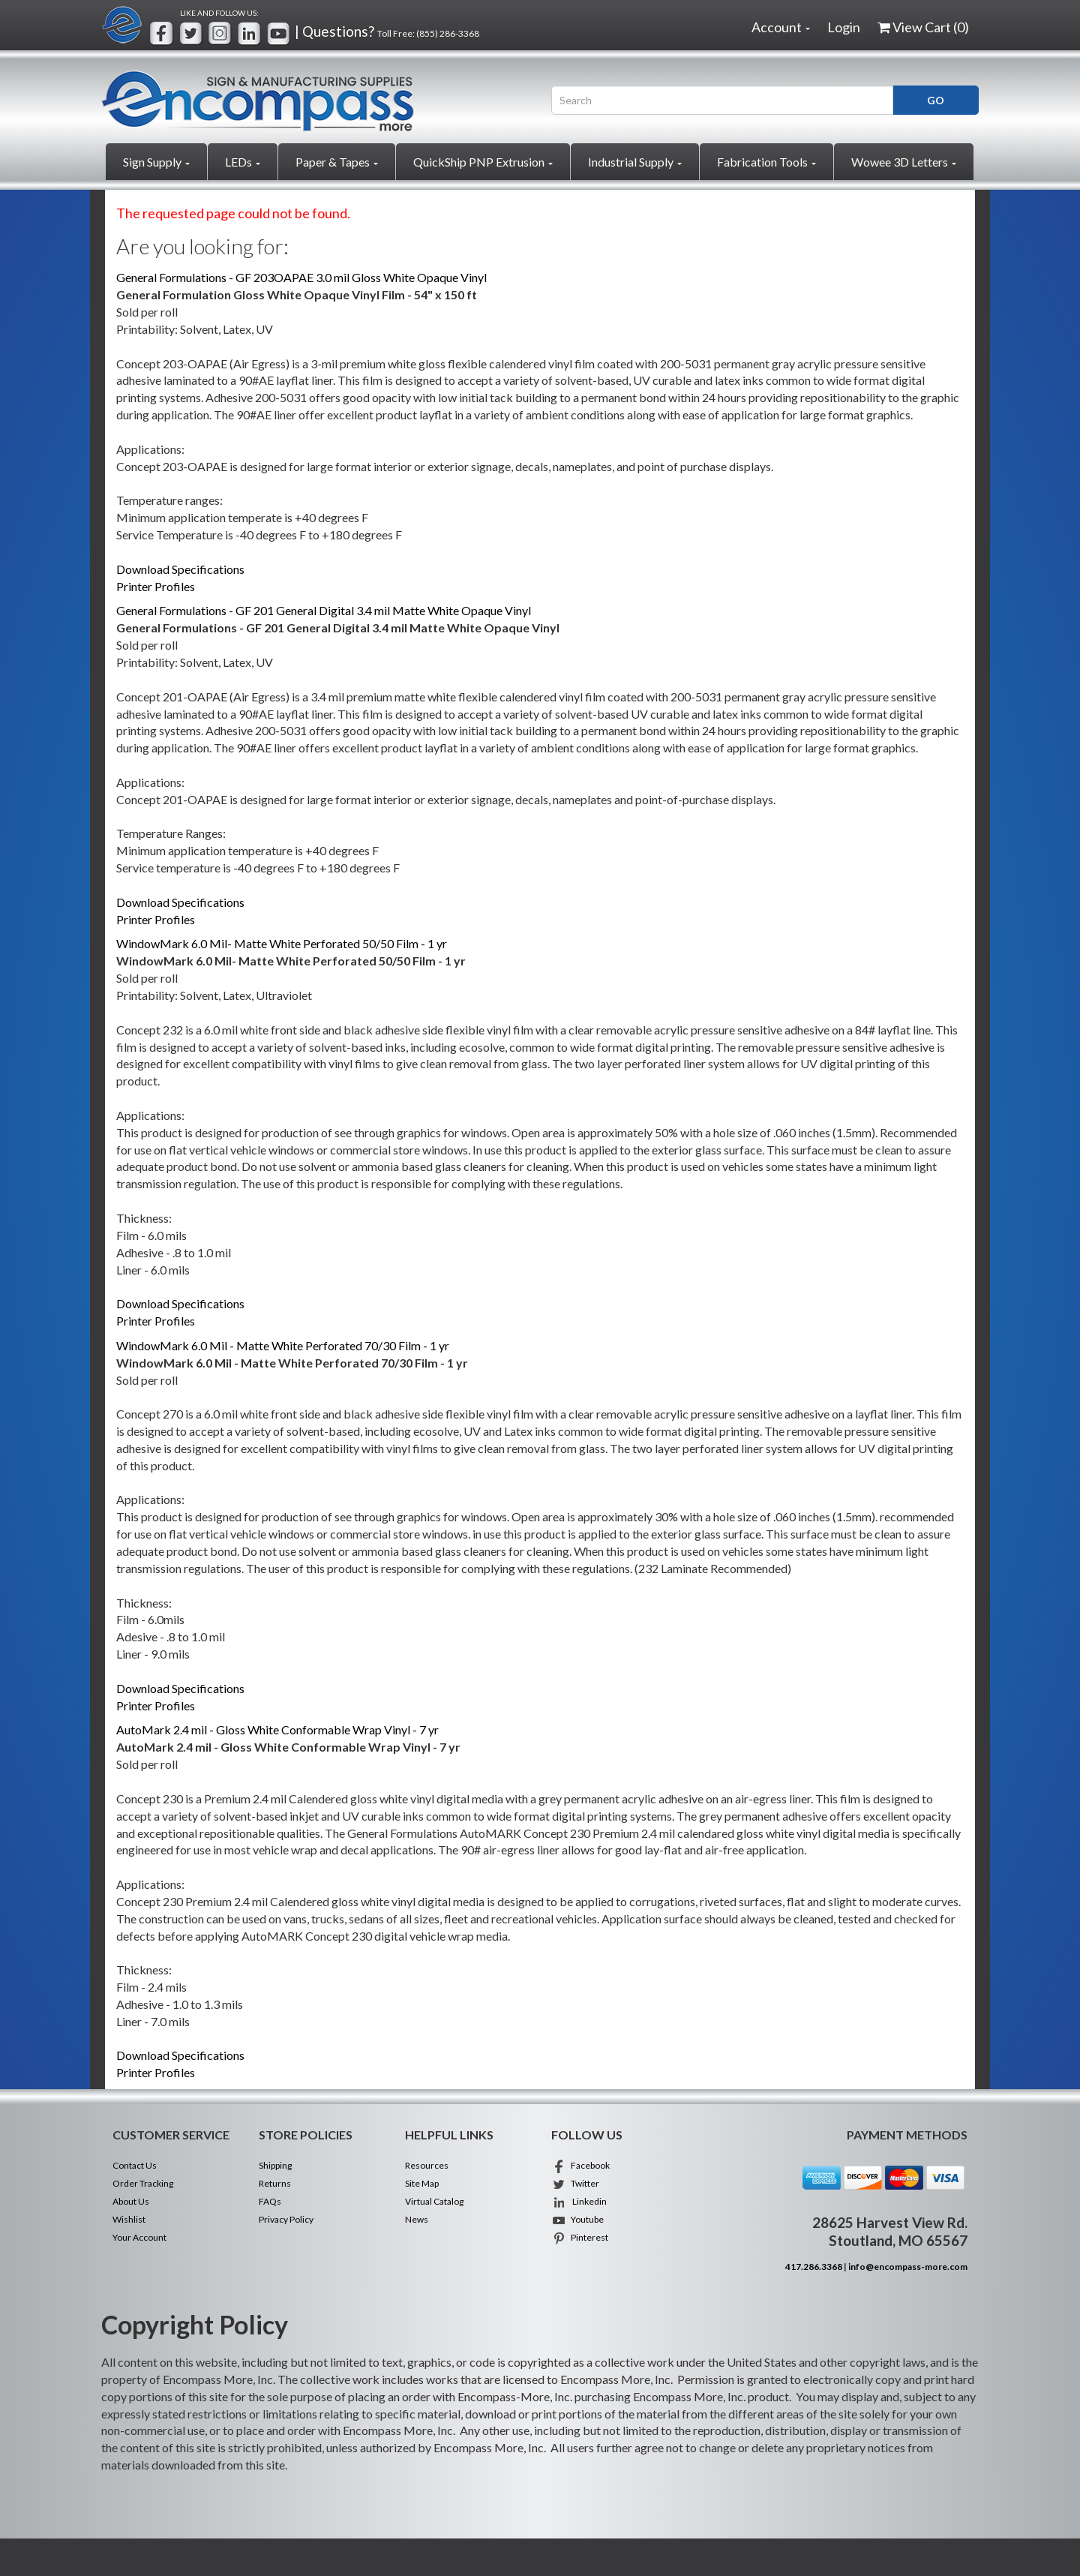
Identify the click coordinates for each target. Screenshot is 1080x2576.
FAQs (270, 2201)
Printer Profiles (155, 586)
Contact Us (134, 2165)
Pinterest (579, 2237)
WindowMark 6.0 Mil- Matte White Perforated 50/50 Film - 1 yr (281, 943)
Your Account (139, 2237)
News (416, 2219)
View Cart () (923, 27)
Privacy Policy (286, 2219)
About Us (130, 2201)
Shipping (275, 2165)
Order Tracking (142, 2183)
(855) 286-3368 (447, 33)
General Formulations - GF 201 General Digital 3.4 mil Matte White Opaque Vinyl (323, 610)
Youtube (577, 2219)
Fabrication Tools (766, 162)
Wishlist (129, 2219)
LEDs (242, 162)
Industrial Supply (635, 162)
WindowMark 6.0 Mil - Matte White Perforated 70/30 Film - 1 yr (282, 1345)
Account (781, 27)
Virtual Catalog (434, 2201)
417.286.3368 (813, 2266)
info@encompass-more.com (908, 2266)
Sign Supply (156, 162)
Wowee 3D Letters (903, 162)
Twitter (575, 2183)
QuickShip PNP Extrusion (483, 162)
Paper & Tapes (337, 162)
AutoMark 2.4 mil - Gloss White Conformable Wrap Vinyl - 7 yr (277, 1729)
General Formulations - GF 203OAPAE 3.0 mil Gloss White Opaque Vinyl (301, 277)
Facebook (580, 2165)
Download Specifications (180, 569)
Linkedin (579, 2201)
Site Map (422, 2183)
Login (843, 27)
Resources (426, 2165)
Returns (275, 2183)
